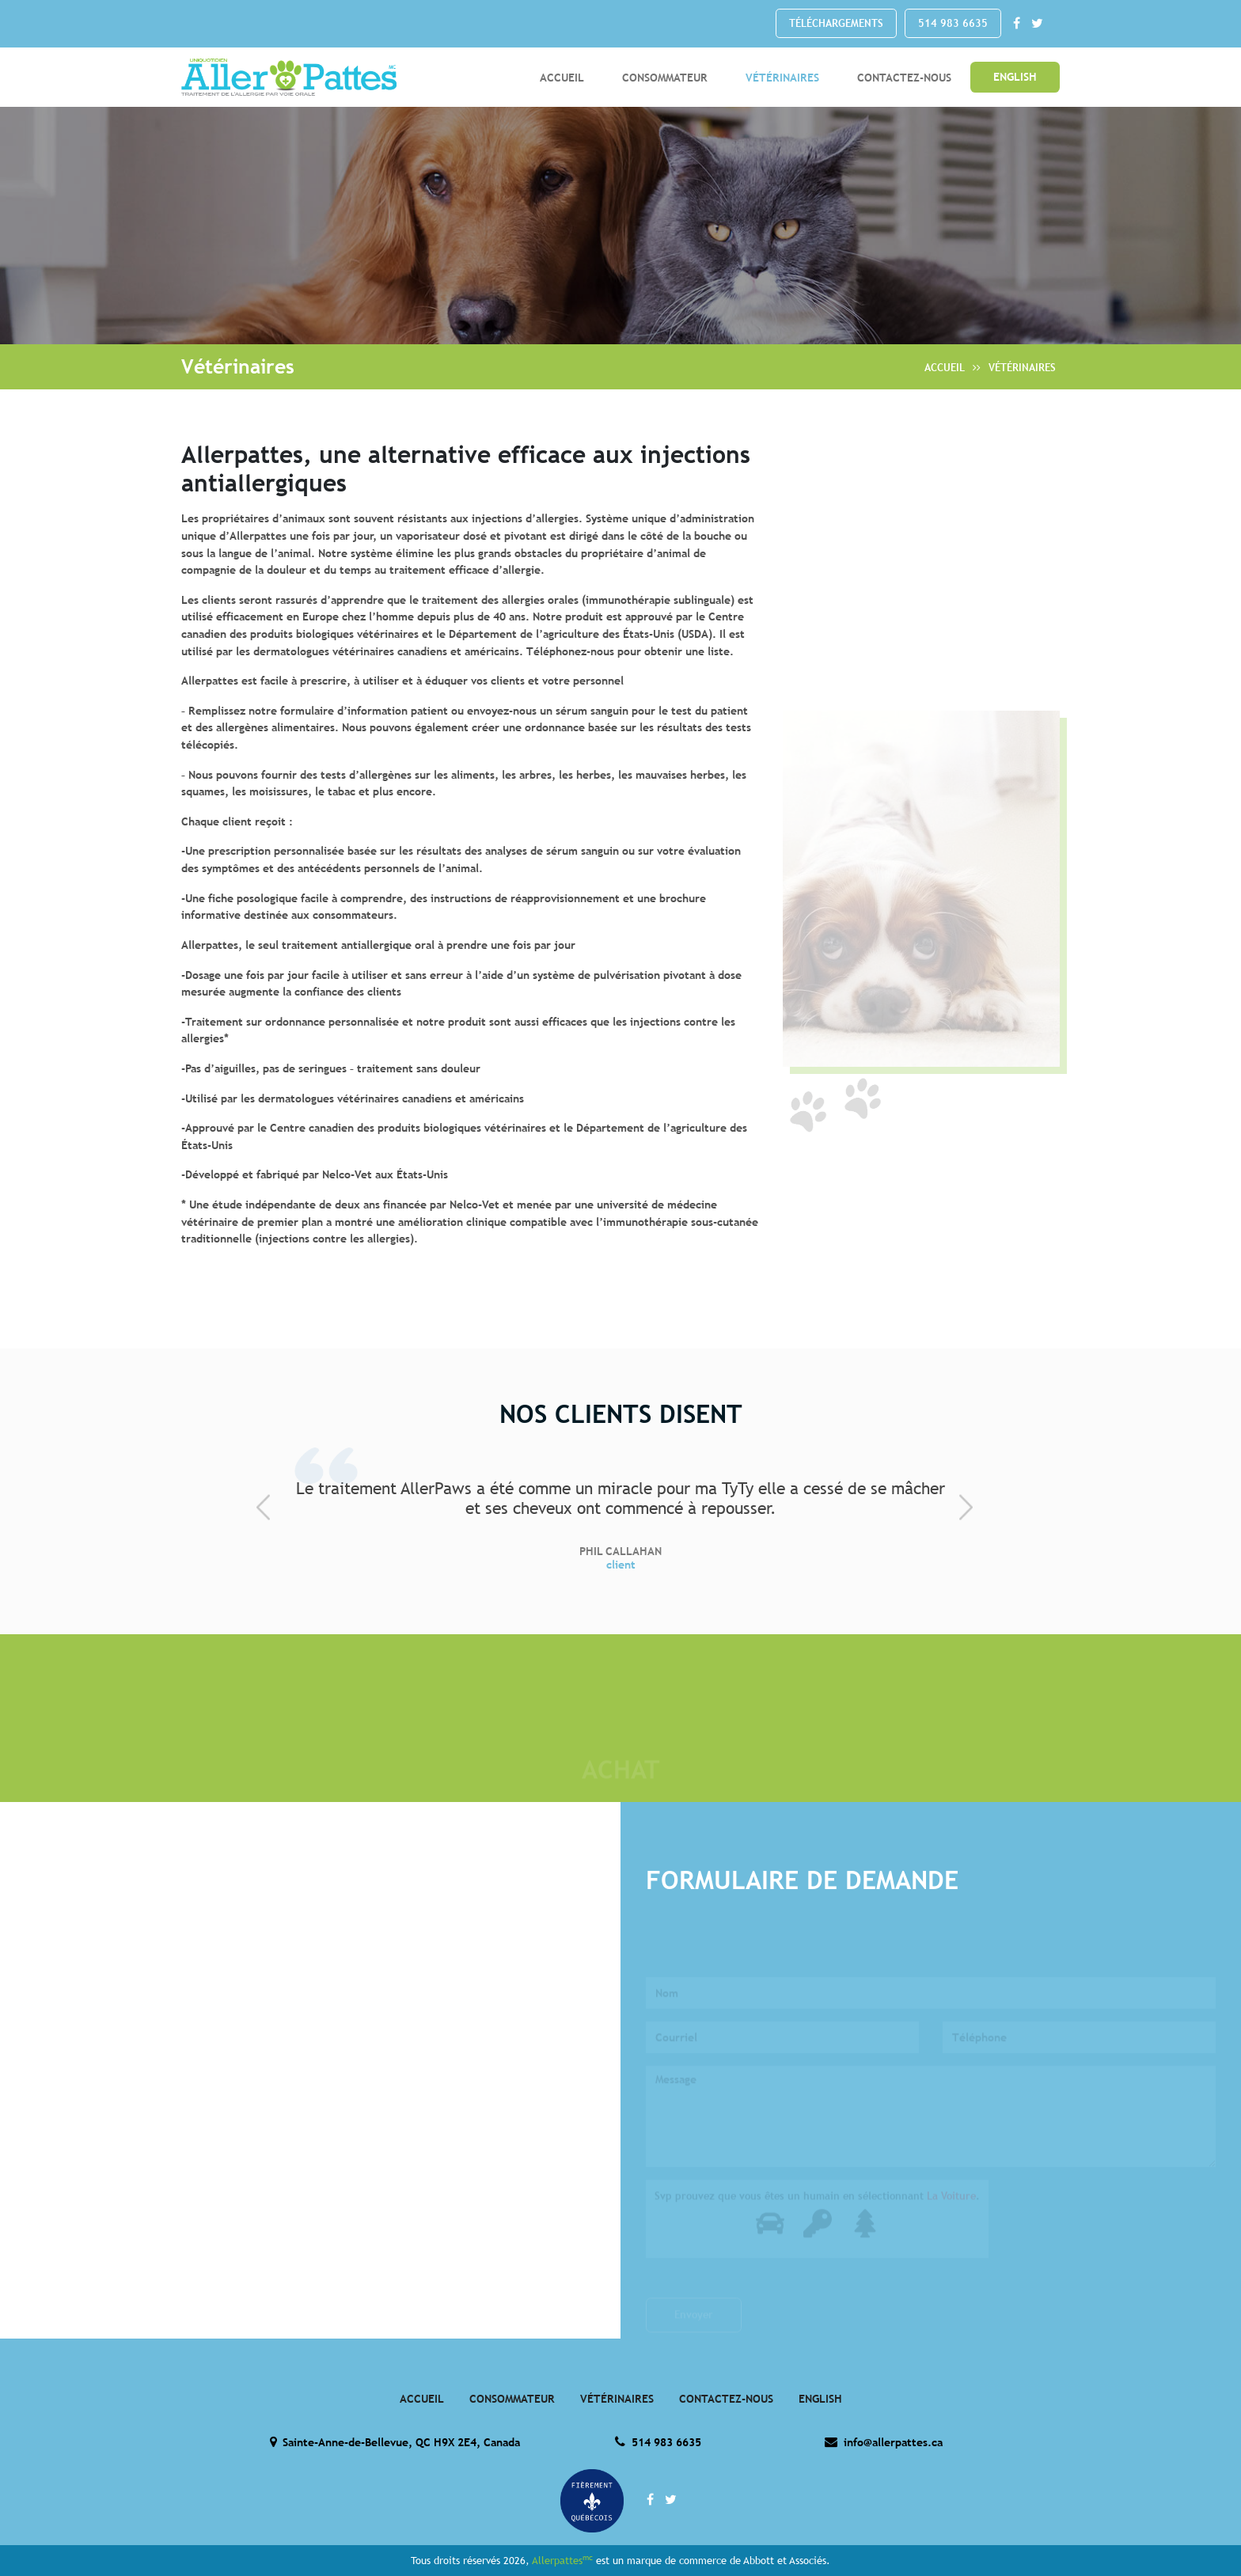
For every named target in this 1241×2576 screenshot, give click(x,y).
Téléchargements (836, 23)
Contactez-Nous (904, 76)
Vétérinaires (782, 76)
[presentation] (269, 1506)
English (1015, 76)
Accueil (562, 76)
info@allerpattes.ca (883, 2442)
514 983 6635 (953, 23)
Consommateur (665, 76)
